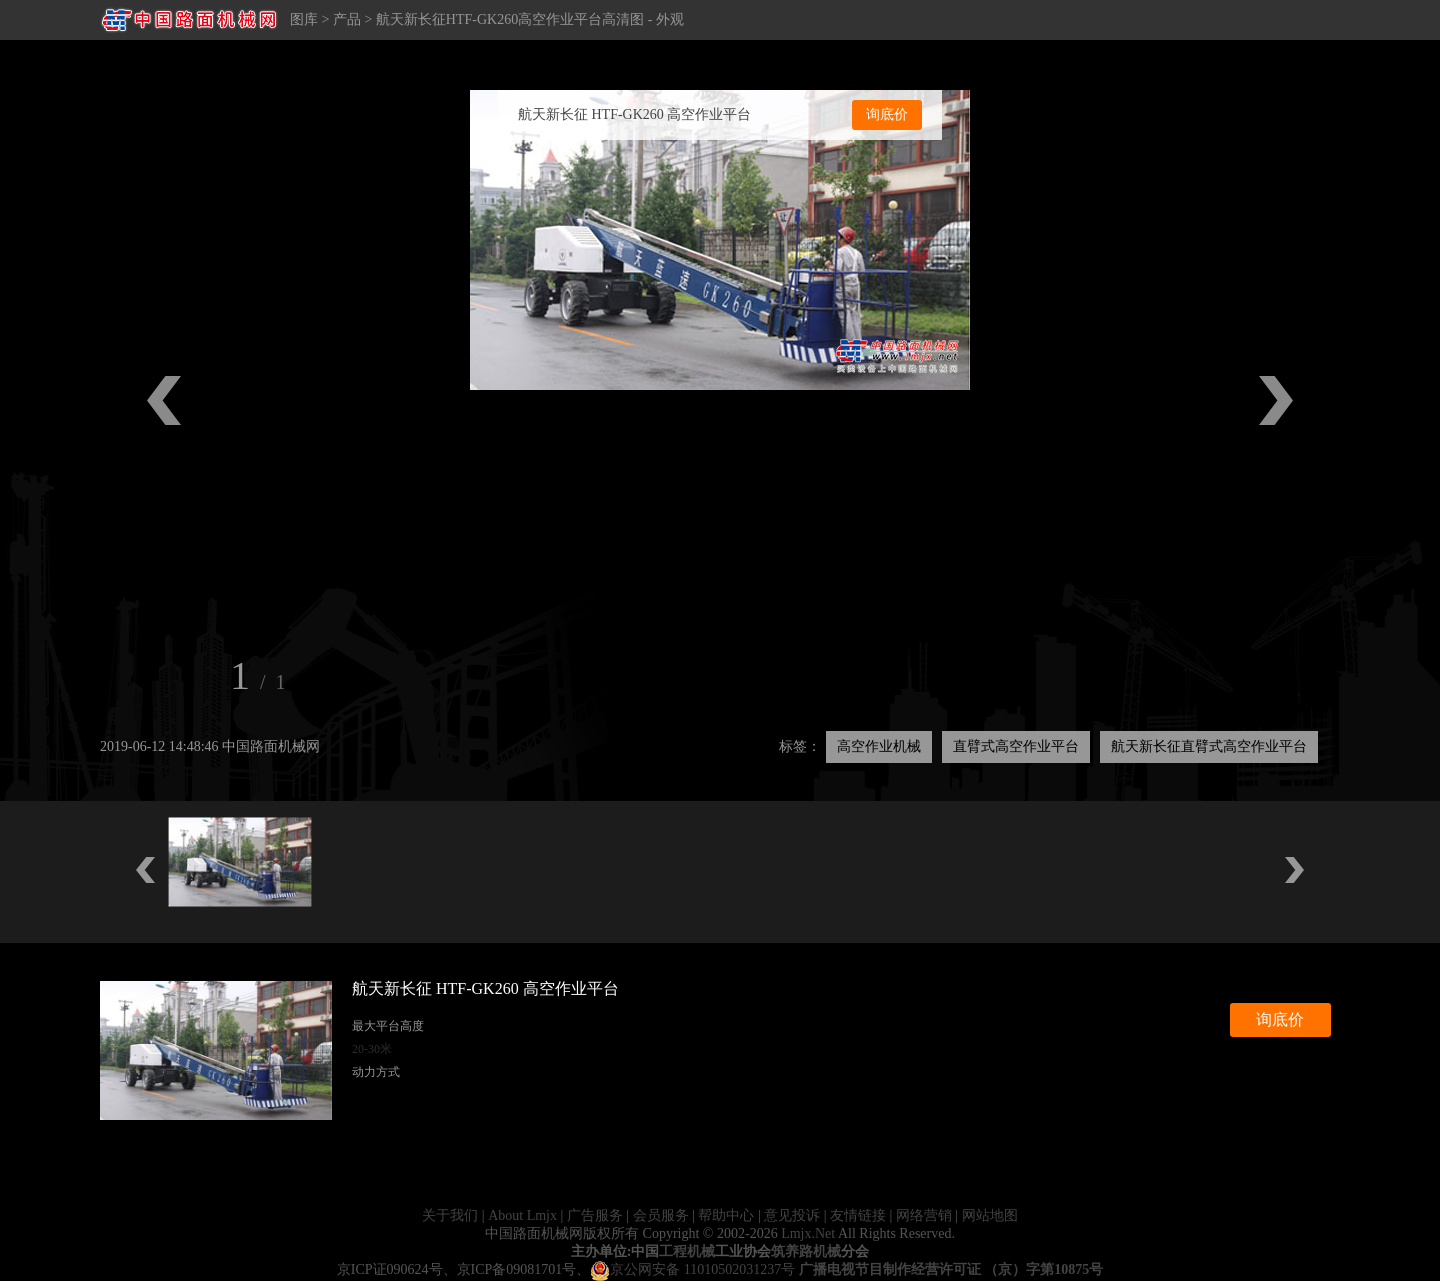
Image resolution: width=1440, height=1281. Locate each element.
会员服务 (661, 1215)
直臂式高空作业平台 (1016, 746)
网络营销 (924, 1215)
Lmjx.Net (808, 1233)
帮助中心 (726, 1215)
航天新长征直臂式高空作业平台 (1209, 746)
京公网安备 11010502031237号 (692, 1269)
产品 (347, 19)
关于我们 (450, 1215)
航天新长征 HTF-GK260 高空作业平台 (634, 114)
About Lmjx (522, 1215)
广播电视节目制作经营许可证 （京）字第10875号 (951, 1269)
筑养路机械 (806, 1251)
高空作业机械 (879, 746)
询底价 (887, 114)
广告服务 (595, 1215)
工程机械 (687, 1251)
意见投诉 (792, 1215)
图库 (304, 19)
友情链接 (858, 1215)
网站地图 (990, 1215)
